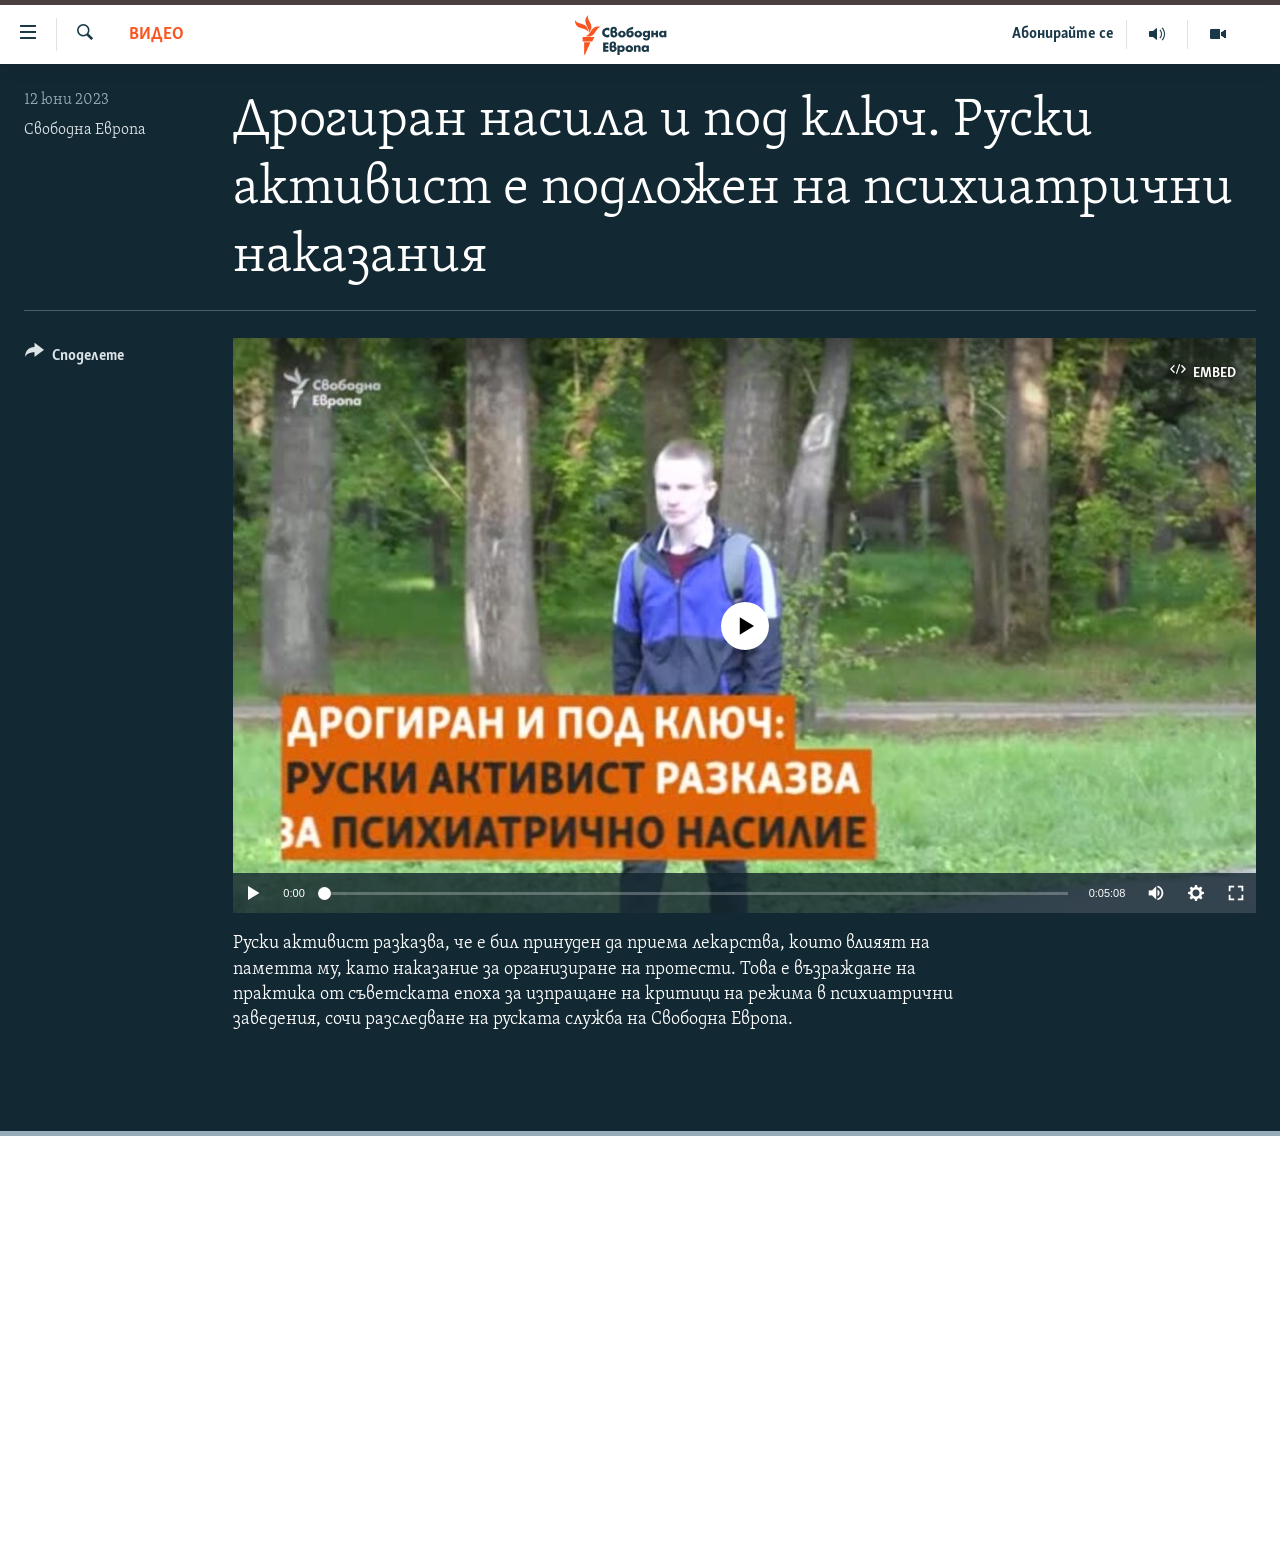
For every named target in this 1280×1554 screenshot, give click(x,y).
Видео (156, 34)
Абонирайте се (1063, 34)
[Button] (74, 358)
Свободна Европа (85, 130)
